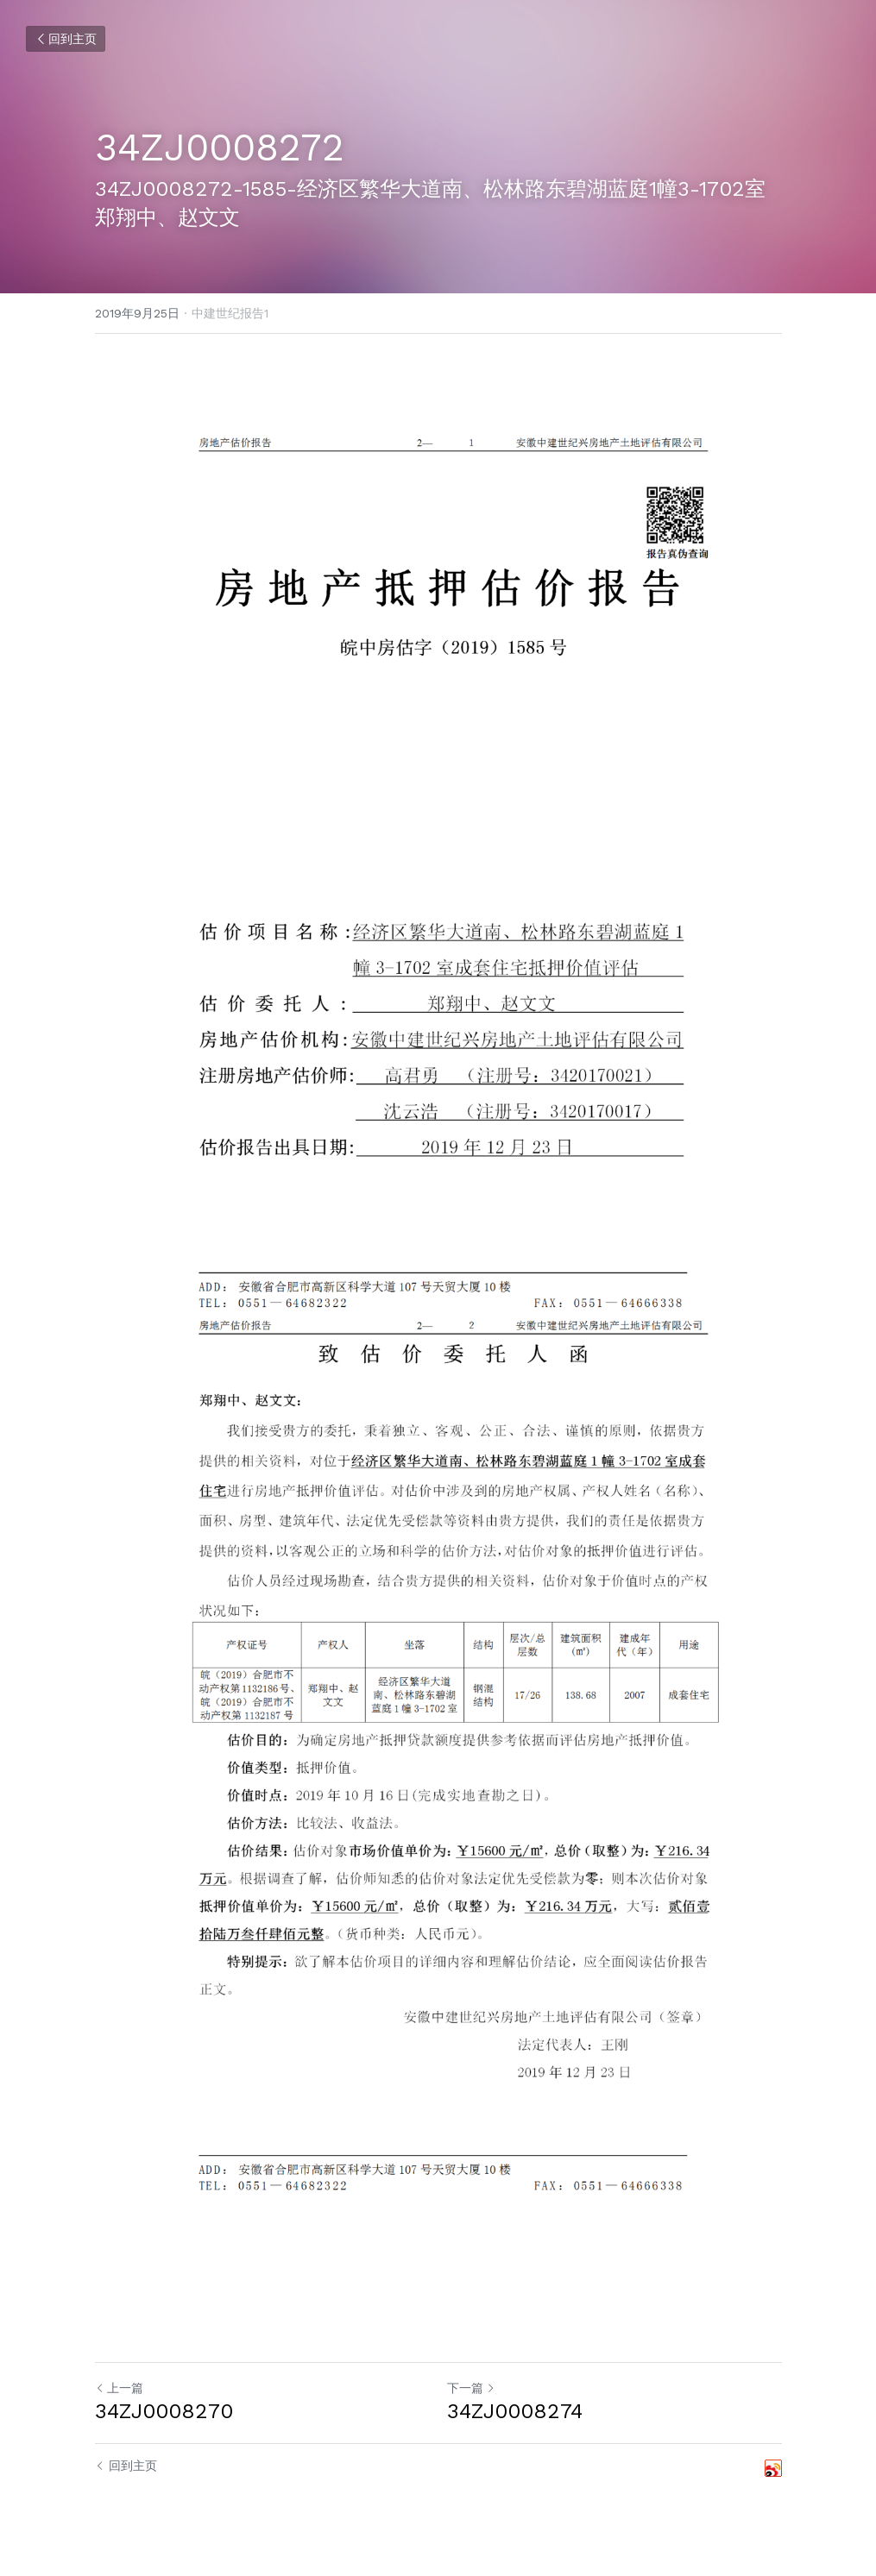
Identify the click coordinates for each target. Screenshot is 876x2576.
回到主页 (66, 39)
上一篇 (119, 2388)
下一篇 (471, 2388)
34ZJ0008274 (515, 2411)
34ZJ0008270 (164, 2411)
